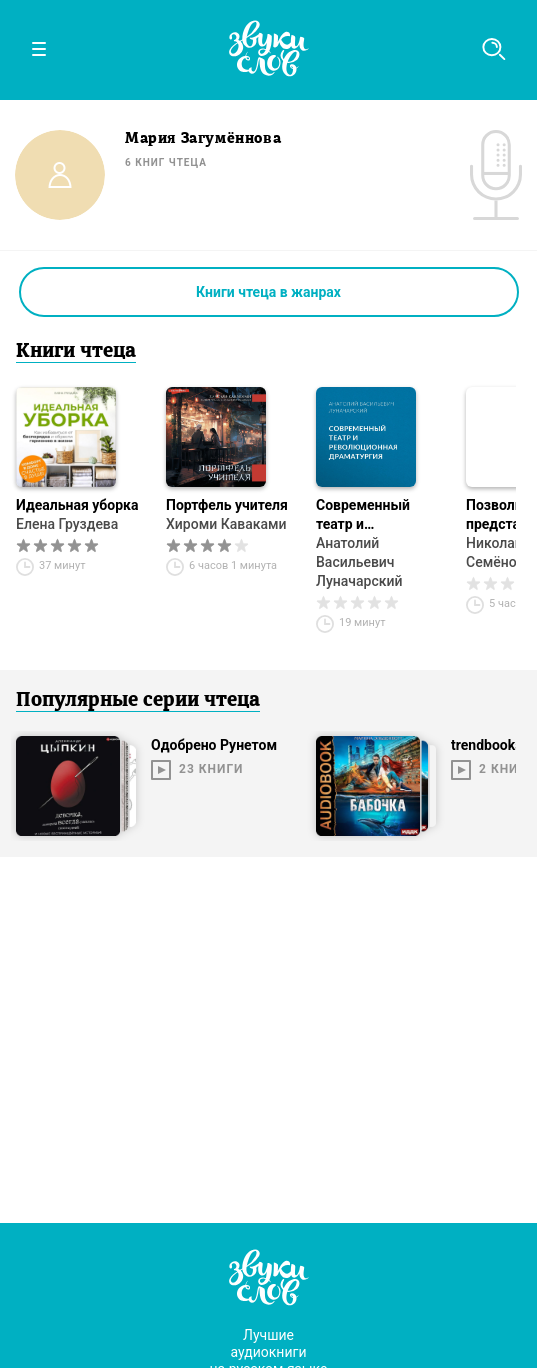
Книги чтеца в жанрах (268, 292)
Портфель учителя (227, 505)
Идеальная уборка (77, 505)
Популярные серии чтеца (138, 701)
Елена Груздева (67, 524)
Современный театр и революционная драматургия (369, 515)
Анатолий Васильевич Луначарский (359, 562)
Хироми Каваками (226, 524)
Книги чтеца (76, 352)
